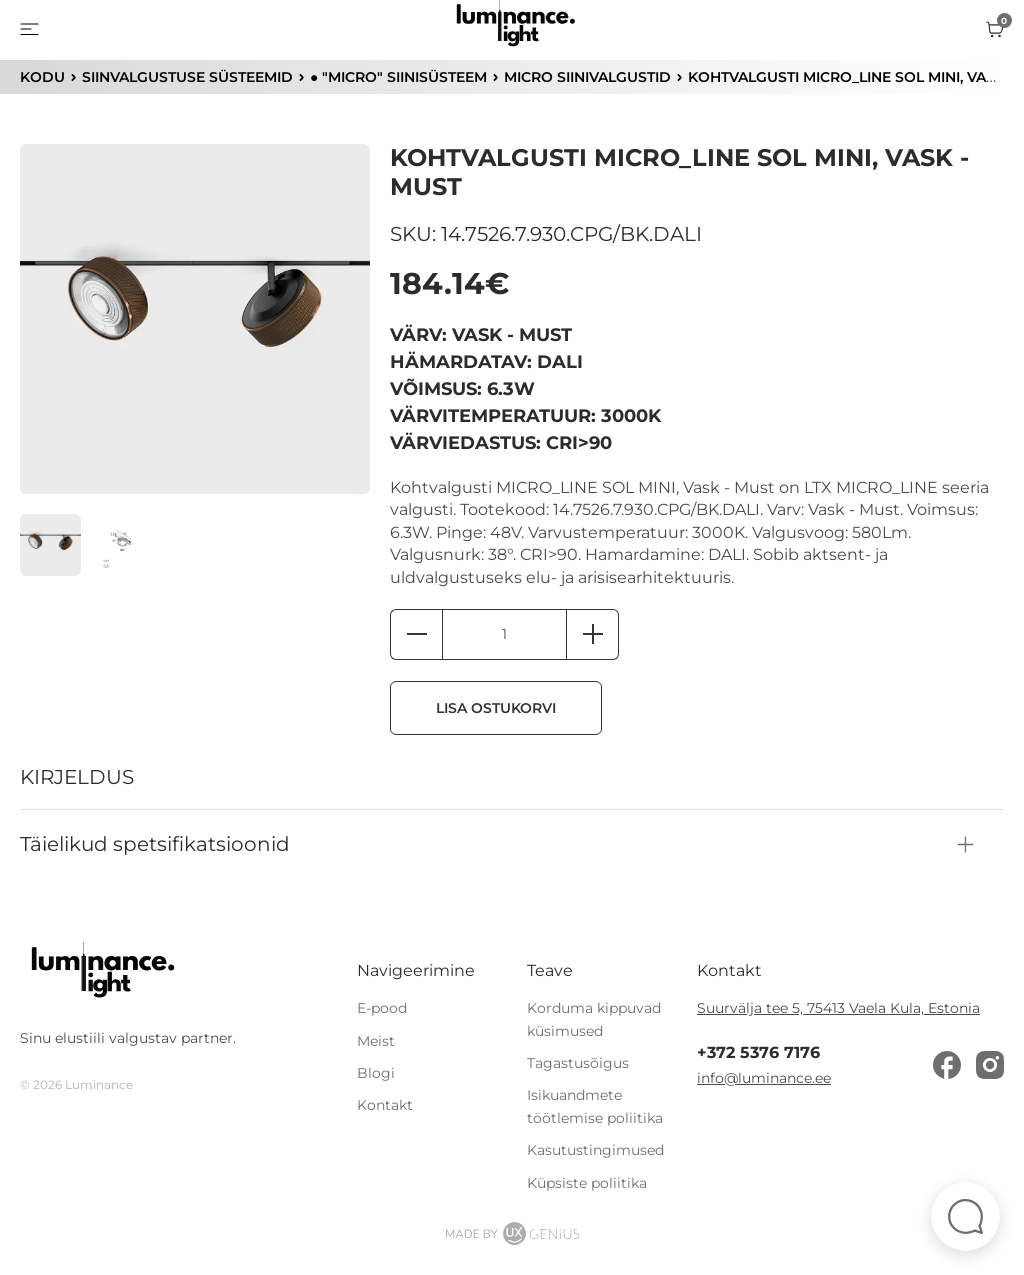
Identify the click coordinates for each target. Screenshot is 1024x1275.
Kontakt (385, 1106)
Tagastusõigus (578, 1063)
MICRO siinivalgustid (586, 77)
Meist (376, 1041)
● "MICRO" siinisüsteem (397, 77)
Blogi (376, 1073)
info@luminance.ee (764, 1078)
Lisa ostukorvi (497, 709)
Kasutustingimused (595, 1150)
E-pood (382, 1008)
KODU (42, 77)
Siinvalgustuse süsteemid (186, 77)
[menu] (29, 30)
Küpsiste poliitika (587, 1183)
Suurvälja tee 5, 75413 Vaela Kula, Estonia (838, 1008)
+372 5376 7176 (758, 1053)
